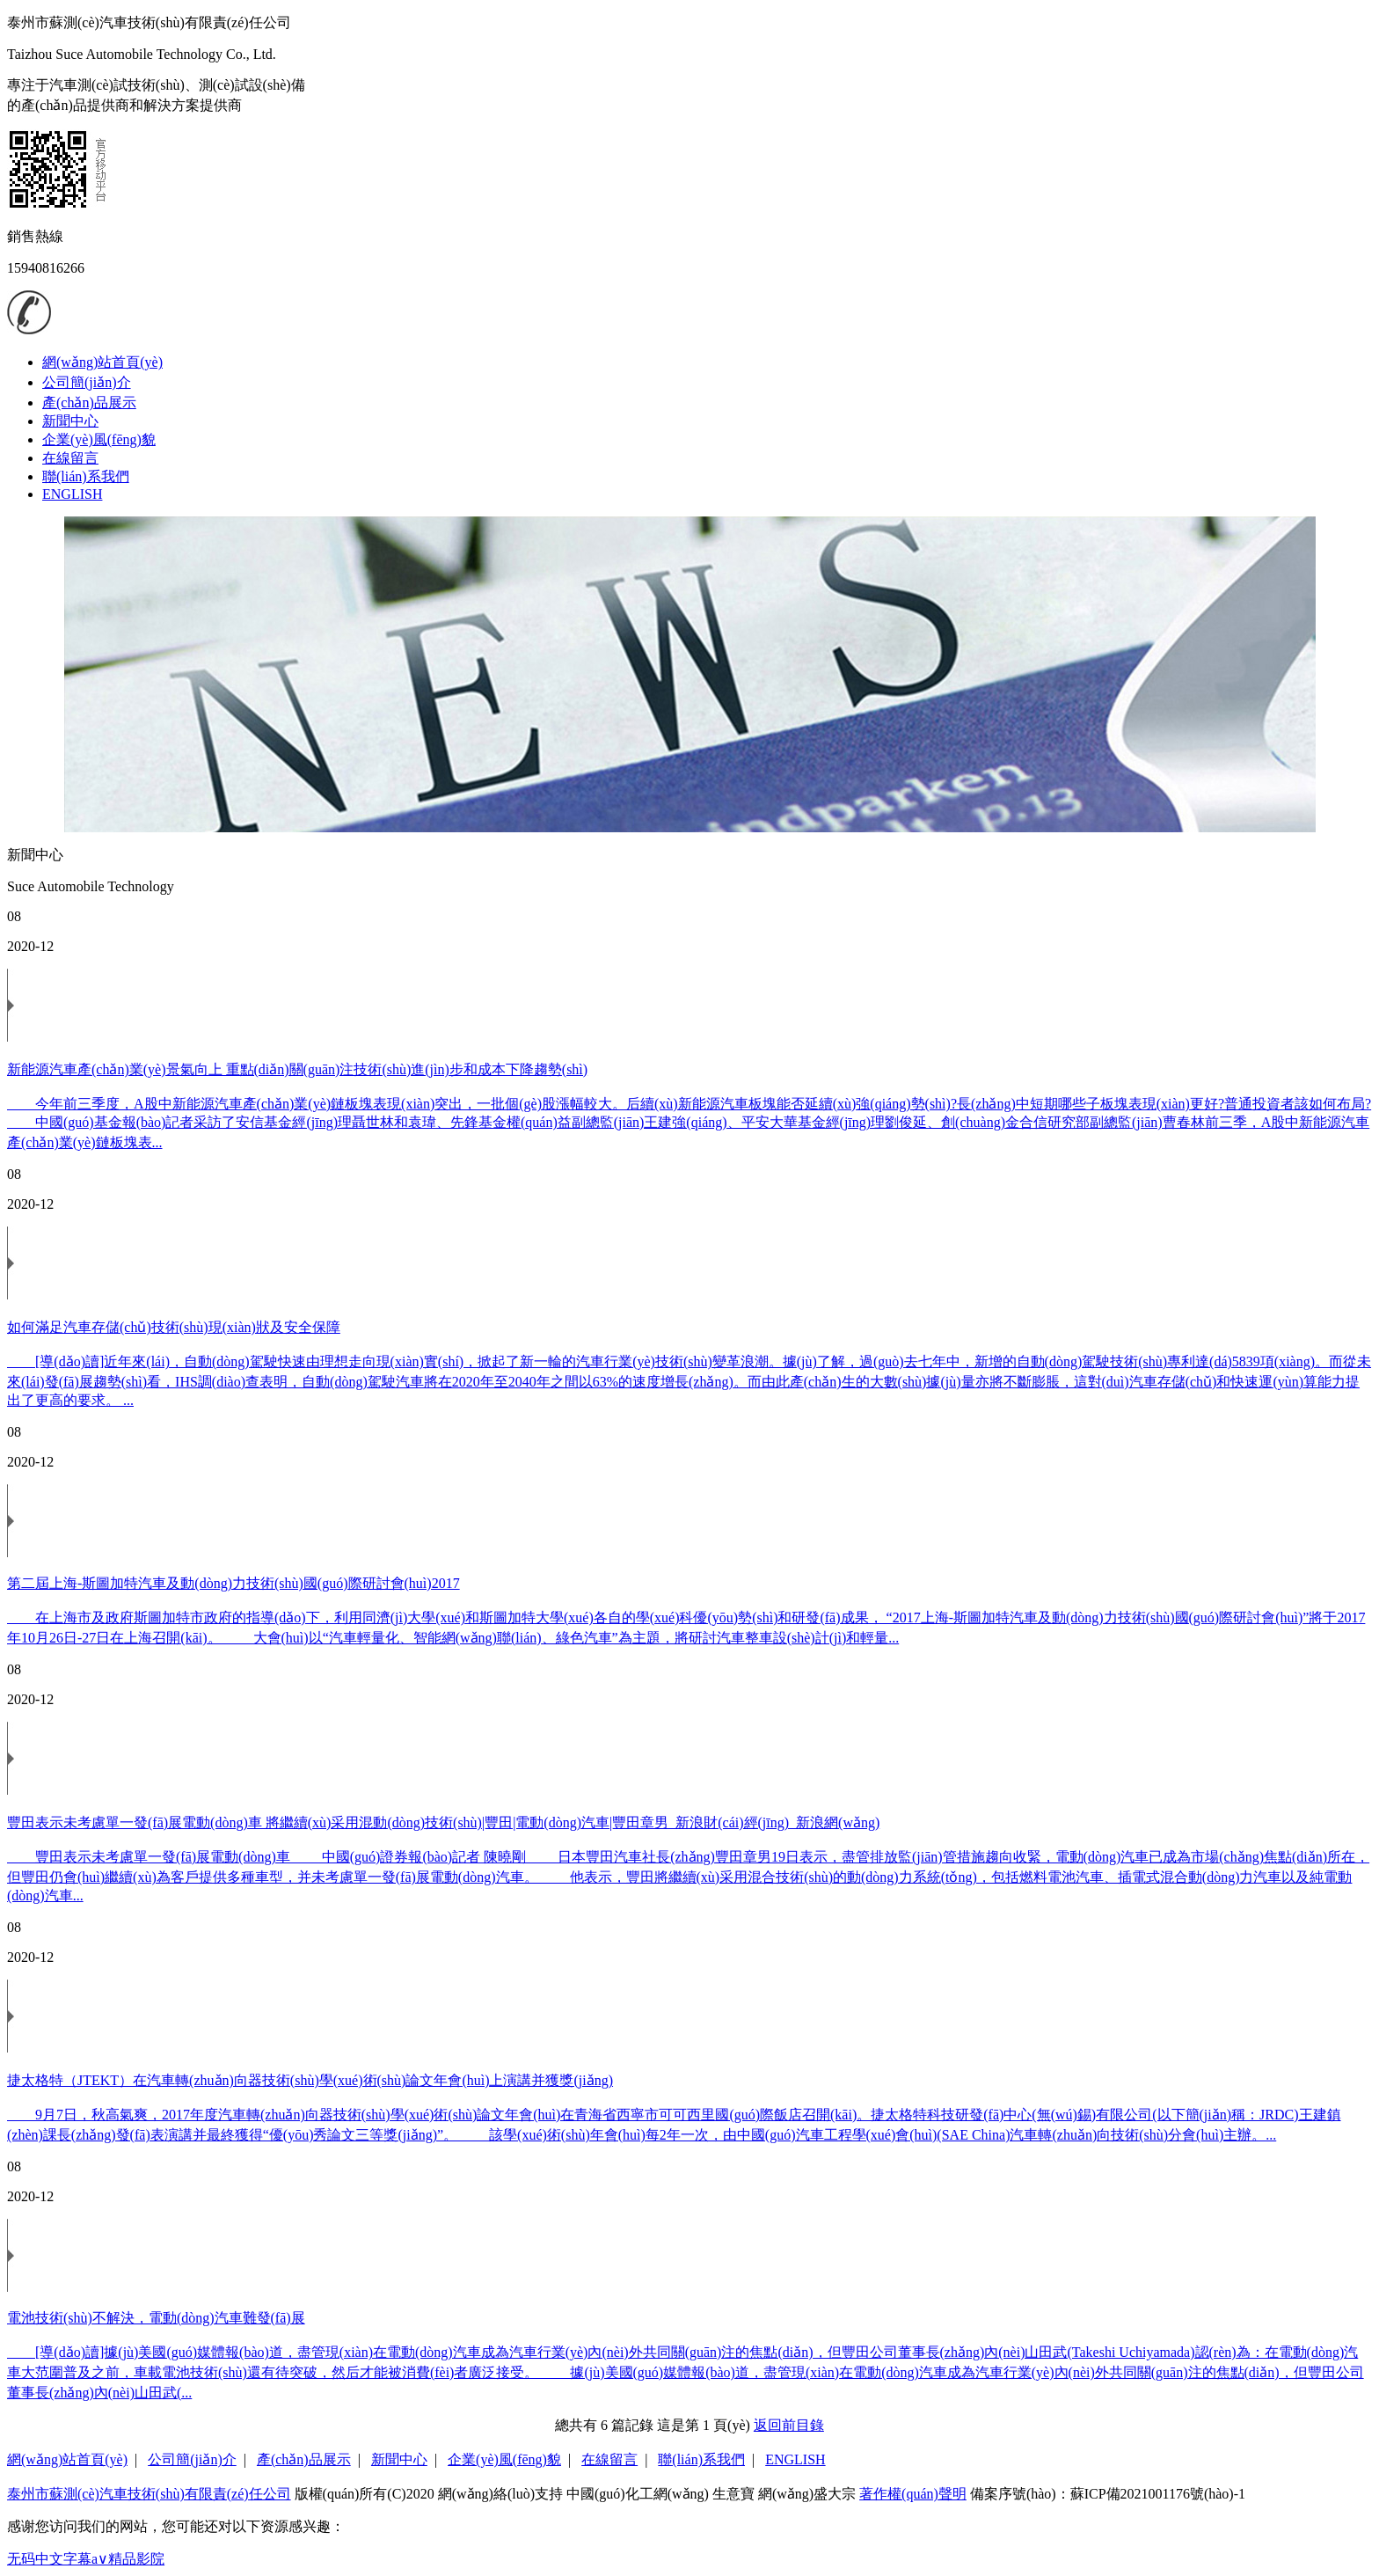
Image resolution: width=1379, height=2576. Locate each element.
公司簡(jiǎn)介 (86, 382)
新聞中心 (70, 420)
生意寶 (733, 2493)
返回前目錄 (789, 2425)
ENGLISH (72, 494)
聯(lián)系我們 (85, 476)
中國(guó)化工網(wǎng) (637, 2493)
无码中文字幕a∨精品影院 (85, 2558)
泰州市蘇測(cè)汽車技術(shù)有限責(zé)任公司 (149, 2493)
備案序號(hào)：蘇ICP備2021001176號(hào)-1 (1107, 2493)
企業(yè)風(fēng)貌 (99, 439)
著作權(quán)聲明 (913, 2493)
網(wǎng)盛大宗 (807, 2493)
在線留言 (70, 457)
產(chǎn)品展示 (89, 402)
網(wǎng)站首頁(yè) (102, 362)
